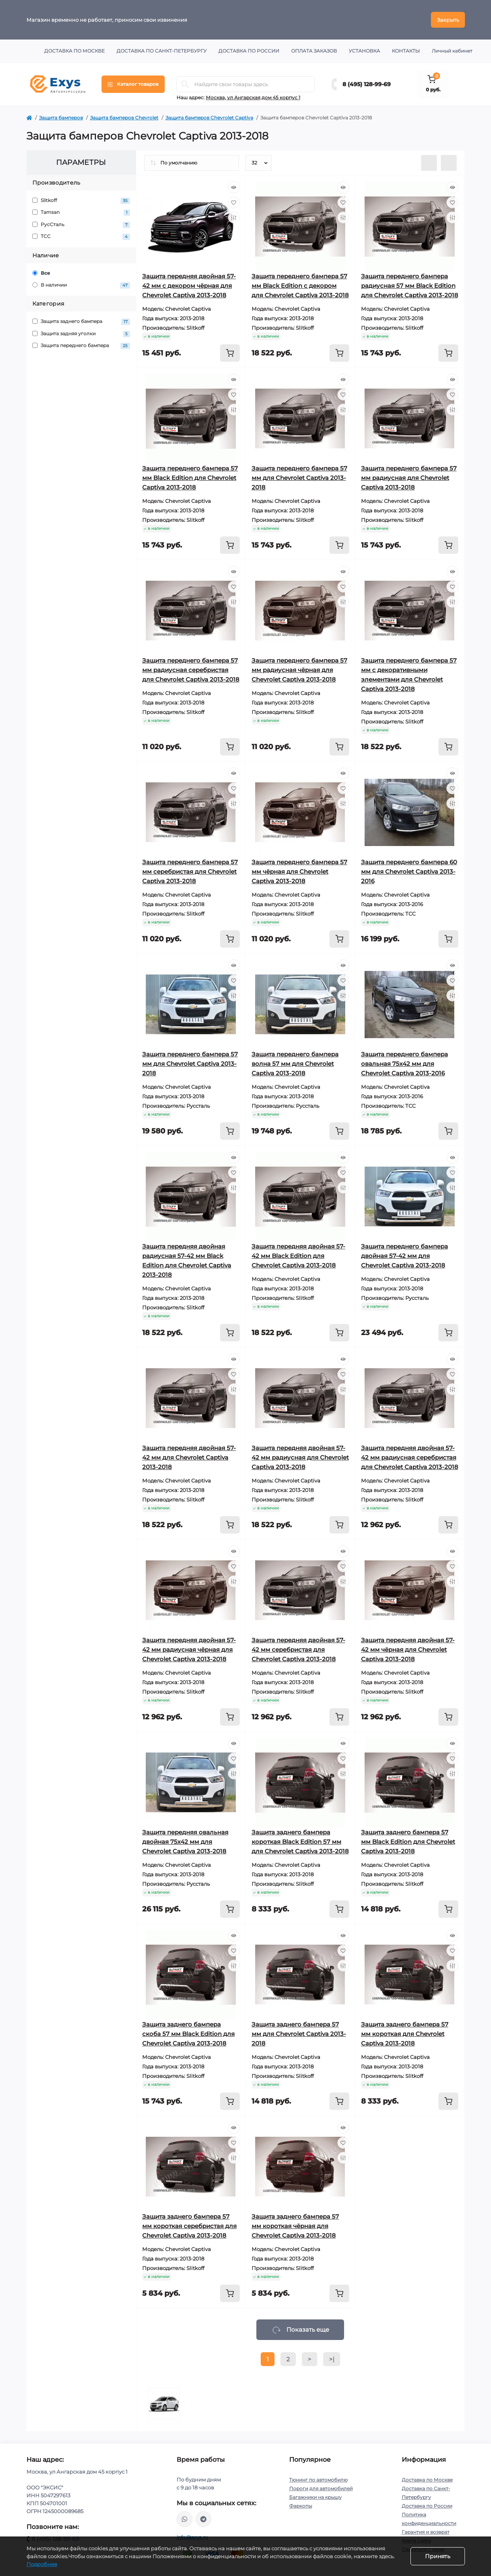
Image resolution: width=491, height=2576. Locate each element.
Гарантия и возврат (426, 2532)
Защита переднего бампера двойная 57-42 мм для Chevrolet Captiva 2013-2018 (404, 1256)
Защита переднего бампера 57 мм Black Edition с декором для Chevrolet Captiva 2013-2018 (300, 285)
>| (331, 2359)
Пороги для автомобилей (321, 2488)
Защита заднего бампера (81, 321)
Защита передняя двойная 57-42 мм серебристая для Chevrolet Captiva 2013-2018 (298, 1649)
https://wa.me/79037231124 (184, 2519)
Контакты (406, 51)
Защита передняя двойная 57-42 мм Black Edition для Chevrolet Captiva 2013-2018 (298, 1256)
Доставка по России (248, 51)
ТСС (81, 236)
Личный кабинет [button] (452, 51)
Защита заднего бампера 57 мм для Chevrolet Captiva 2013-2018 (299, 2034)
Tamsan (81, 212)
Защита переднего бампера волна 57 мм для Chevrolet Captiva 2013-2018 (295, 1063)
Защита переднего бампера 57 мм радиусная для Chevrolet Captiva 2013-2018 (409, 478)
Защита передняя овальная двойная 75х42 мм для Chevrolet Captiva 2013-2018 (185, 1841)
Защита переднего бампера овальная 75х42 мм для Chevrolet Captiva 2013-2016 (404, 1063)
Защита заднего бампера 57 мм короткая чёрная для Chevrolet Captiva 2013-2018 (295, 2226)
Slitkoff (81, 200)
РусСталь (81, 224)
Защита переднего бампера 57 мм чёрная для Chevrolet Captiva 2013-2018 (299, 871)
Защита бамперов (61, 118)
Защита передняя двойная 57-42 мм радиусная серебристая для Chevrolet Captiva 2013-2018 (409, 1457)
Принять (437, 2556)
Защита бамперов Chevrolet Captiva (209, 118)
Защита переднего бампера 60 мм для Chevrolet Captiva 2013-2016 (409, 871)
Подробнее (41, 2564)
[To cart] (230, 353)
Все (41, 273)
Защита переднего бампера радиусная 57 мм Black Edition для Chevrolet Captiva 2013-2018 (409, 285)
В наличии (81, 285)
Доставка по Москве (74, 51)
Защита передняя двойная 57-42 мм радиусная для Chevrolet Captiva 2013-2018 (300, 1457)
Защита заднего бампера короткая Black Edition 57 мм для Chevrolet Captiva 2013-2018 (300, 1841)
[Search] (185, 84)
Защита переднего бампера (81, 345)
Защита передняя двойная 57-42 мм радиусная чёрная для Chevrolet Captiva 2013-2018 (189, 1649)
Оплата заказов (314, 51)
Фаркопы (300, 2506)
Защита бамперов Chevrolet (124, 118)
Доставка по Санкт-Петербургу (162, 51)
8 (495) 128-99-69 (366, 84)
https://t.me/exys (203, 2519)
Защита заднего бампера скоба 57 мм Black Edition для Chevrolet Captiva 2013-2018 (188, 2034)
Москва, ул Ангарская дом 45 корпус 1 (253, 97)
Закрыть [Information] (448, 20)
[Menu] (133, 84)
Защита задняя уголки (81, 333)
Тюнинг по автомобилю (318, 2480)
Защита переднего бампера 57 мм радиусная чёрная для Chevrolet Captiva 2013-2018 (299, 670)
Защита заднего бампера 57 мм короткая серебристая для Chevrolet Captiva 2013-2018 (189, 2226)
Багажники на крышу (315, 2497)
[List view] (429, 163)
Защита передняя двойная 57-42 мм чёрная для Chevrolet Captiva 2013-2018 (408, 1649)
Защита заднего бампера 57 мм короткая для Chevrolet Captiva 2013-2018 (404, 2034)
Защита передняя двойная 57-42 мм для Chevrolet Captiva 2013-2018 (189, 1457)
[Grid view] (449, 163)
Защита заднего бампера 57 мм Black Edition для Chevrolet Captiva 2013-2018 (408, 1841)
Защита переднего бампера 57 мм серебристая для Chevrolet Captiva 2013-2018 (190, 871)
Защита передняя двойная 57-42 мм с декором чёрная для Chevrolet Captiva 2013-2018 (189, 285)
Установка (364, 51)
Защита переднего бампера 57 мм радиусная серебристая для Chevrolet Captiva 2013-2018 (190, 670)
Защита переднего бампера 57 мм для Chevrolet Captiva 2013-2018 (299, 478)
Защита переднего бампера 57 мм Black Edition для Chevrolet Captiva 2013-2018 (190, 478)
